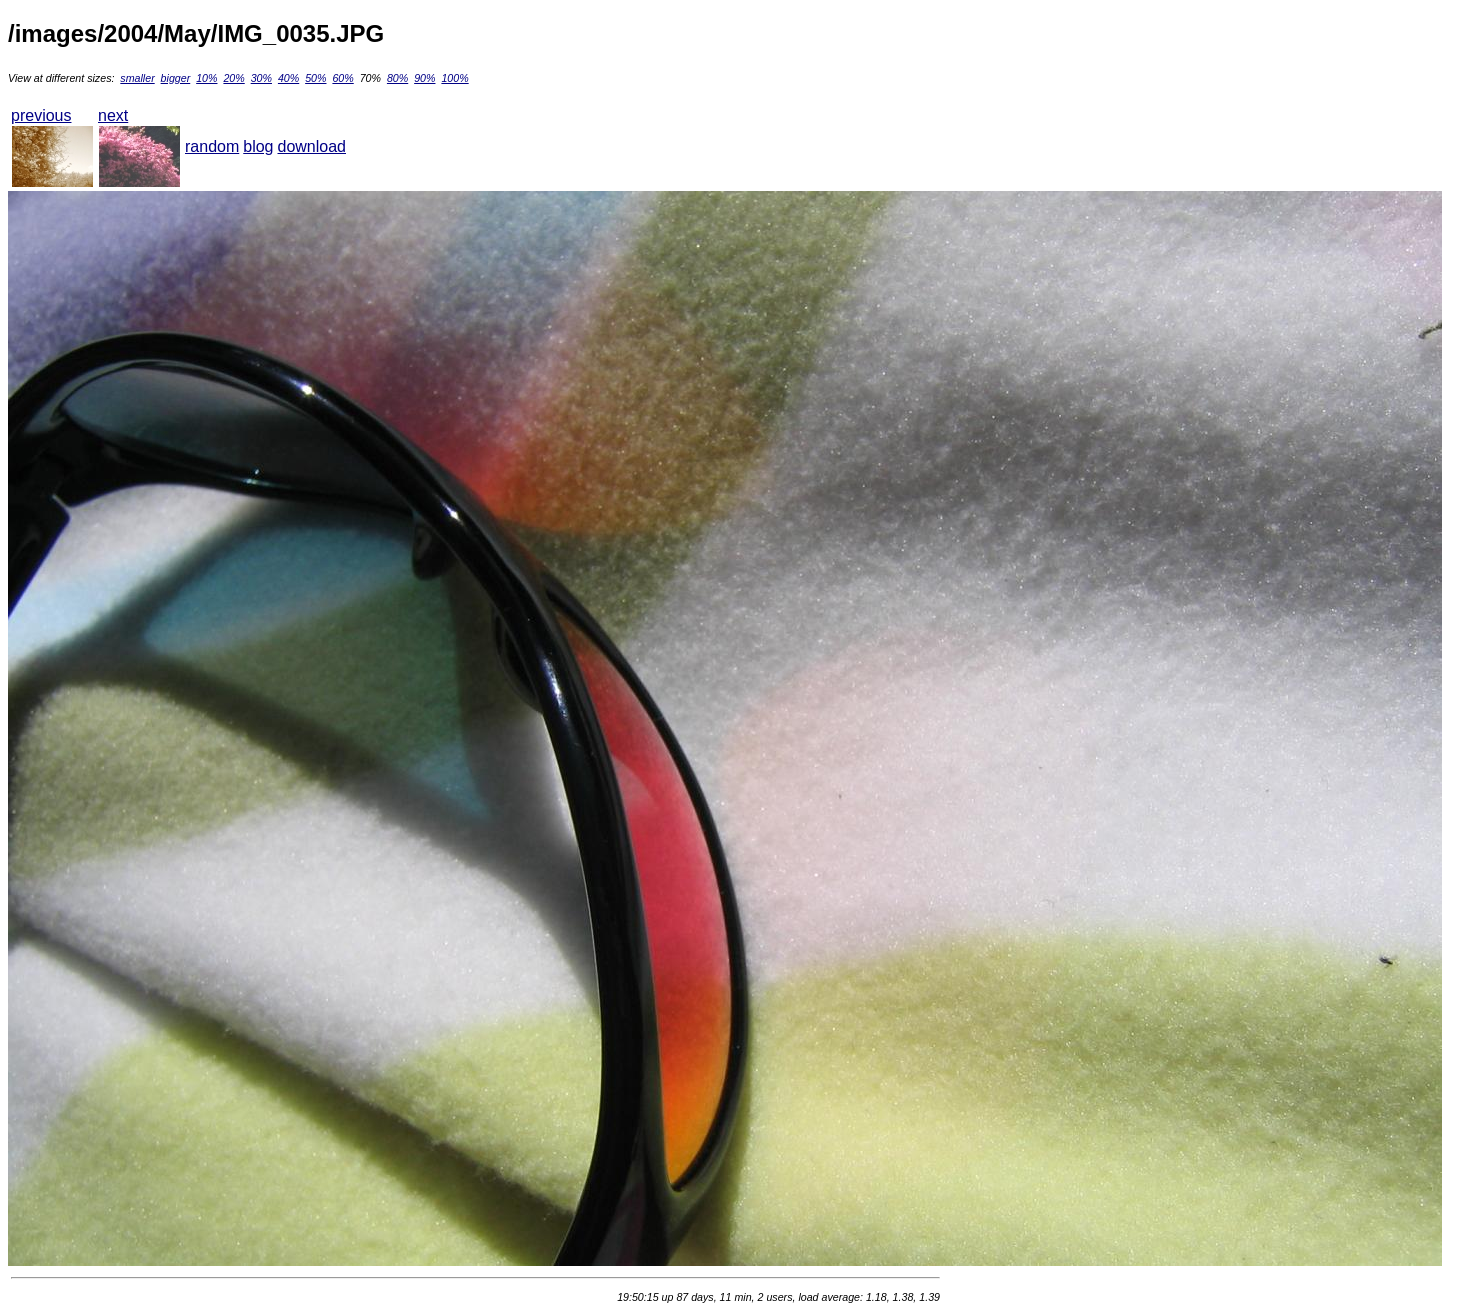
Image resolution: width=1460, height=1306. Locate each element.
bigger (176, 78)
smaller (137, 78)
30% (261, 78)
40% (288, 78)
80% (397, 78)
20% (233, 78)
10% (206, 78)
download (312, 146)
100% (454, 78)
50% (315, 78)
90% (424, 78)
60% (342, 78)
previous (41, 115)
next (113, 115)
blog (258, 146)
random (212, 146)
